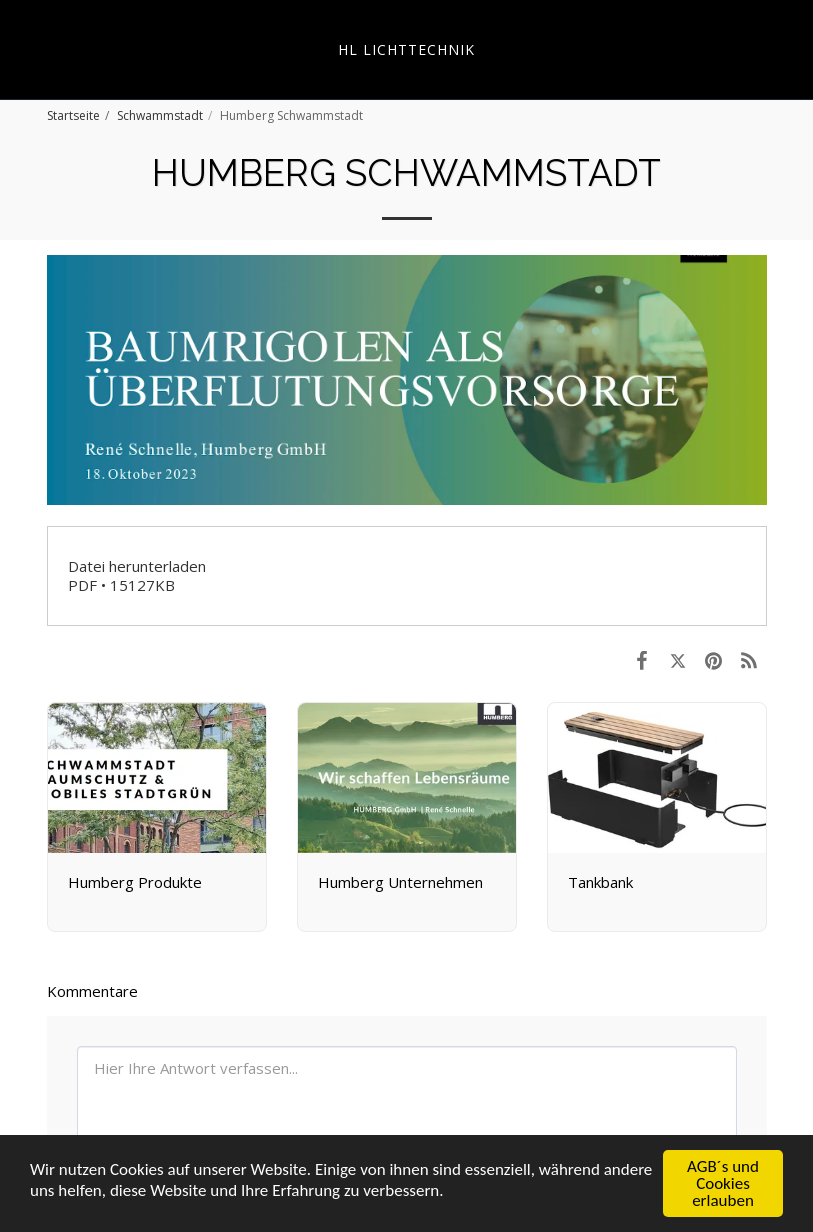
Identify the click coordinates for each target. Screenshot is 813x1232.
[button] (22, 48)
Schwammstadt (160, 115)
